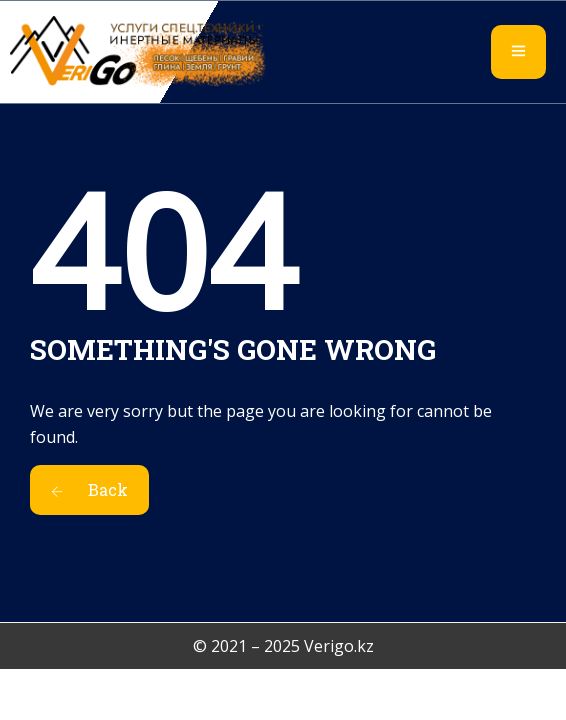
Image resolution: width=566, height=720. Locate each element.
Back (89, 489)
